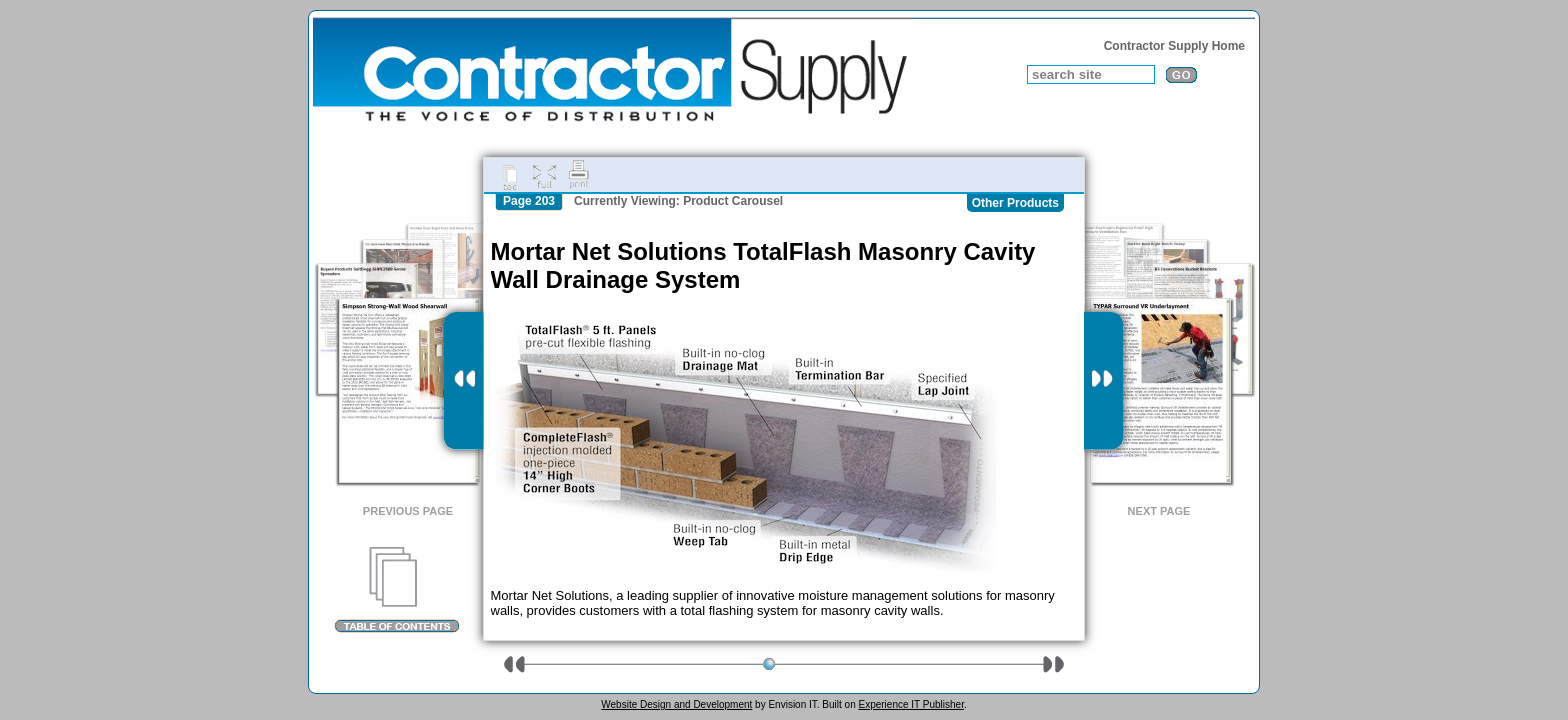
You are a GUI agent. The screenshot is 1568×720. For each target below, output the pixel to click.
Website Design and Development (676, 704)
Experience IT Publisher (910, 704)
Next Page (1159, 511)
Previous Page (408, 511)
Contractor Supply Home (1174, 46)
